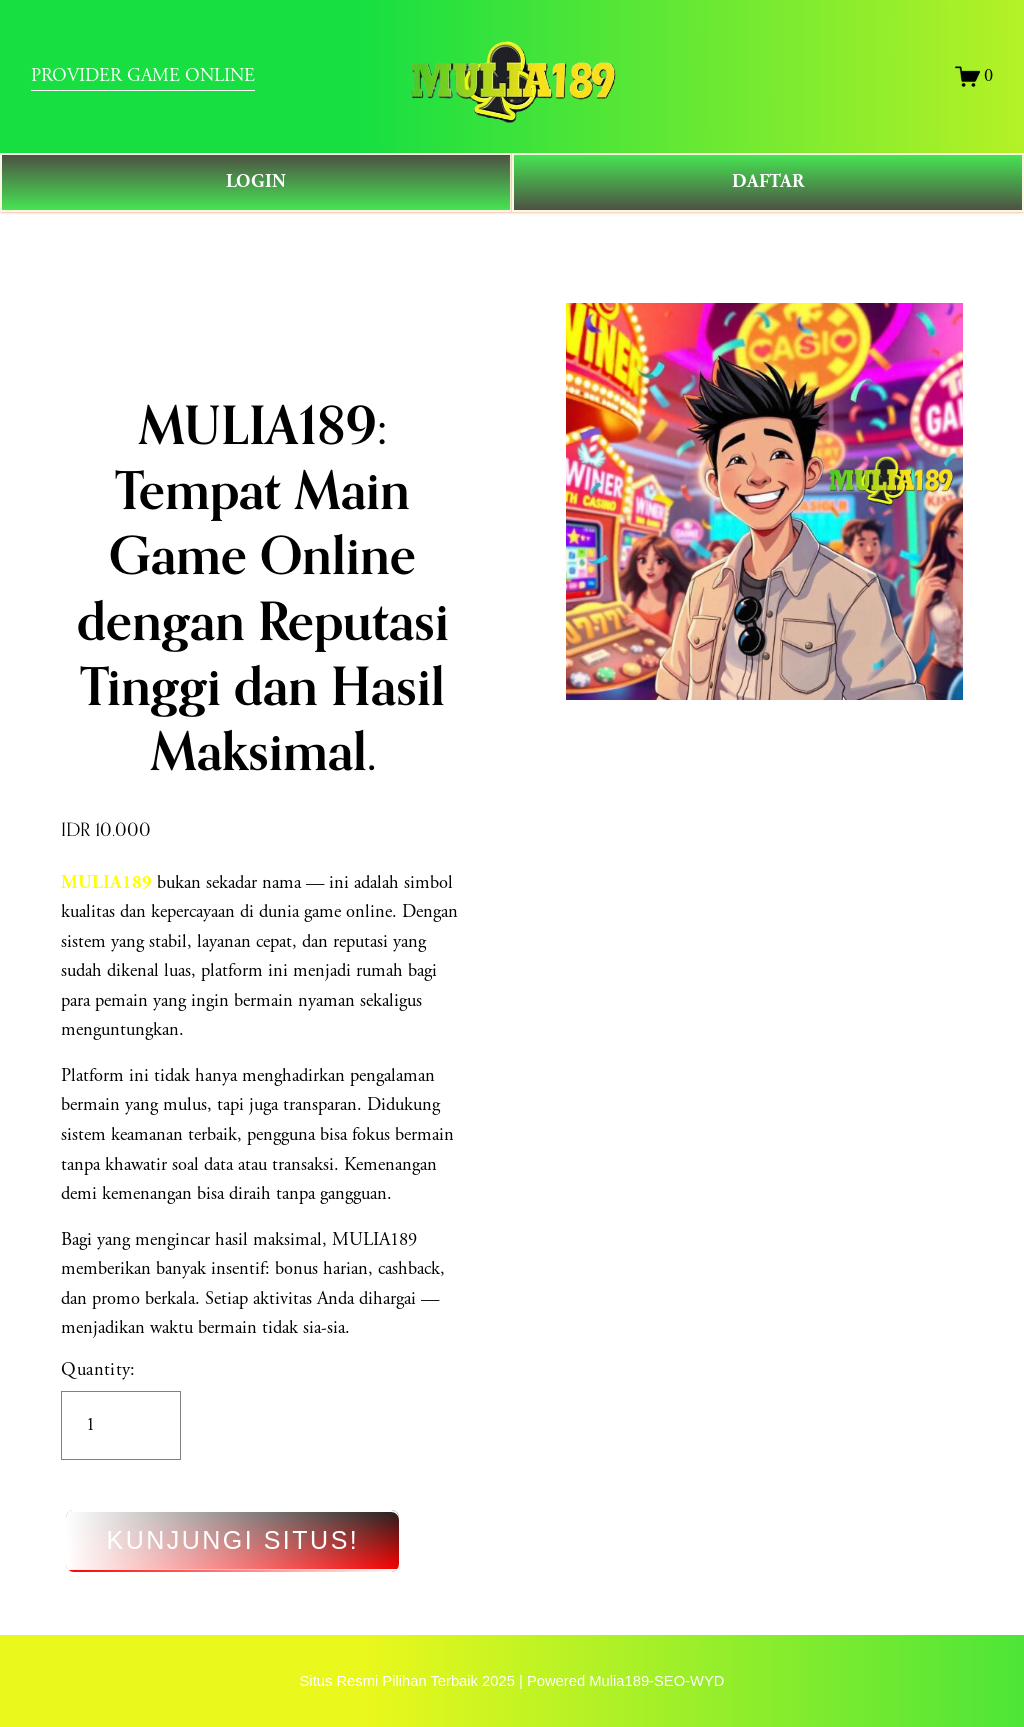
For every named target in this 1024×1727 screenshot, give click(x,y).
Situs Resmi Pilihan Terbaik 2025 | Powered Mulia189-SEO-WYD (512, 1681)
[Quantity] (121, 1425)
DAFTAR (768, 182)
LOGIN (256, 182)
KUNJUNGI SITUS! (232, 1541)
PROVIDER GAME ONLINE (143, 76)
